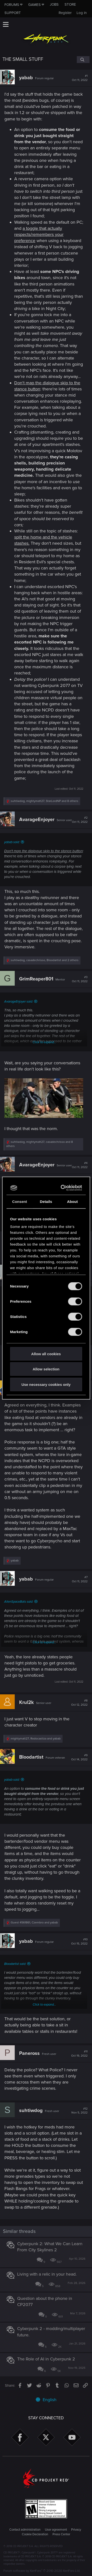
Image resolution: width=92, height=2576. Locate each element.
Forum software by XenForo (41, 2571)
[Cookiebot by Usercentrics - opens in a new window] (62, 1188)
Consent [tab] (19, 1201)
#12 (79, 2111)
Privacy (76, 2530)
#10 (79, 1941)
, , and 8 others (44, 801)
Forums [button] (11, 4)
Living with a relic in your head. (47, 2274)
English (46, 2399)
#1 (80, 78)
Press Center (61, 2534)
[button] (5, 24)
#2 (80, 820)
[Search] (83, 59)
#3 (80, 979)
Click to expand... (44, 1042)
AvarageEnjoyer (36, 820)
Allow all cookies (46, 1354)
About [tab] (72, 1201)
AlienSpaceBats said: (18, 1602)
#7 (80, 1579)
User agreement (56, 2530)
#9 (79, 1757)
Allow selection (46, 1369)
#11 (79, 2054)
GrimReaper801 (36, 979)
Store (70, 4)
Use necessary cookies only (45, 1384)
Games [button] (34, 4)
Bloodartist (31, 1757)
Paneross (29, 2053)
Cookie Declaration (35, 2534)
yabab (26, 78)
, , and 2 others (45, 960)
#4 (80, 1165)
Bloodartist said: (15, 1964)
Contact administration (24, 2530)
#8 (79, 1703)
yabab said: (12, 842)
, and (36, 1738)
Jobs (54, 4)
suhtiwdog (31, 2110)
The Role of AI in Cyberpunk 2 (46, 2359)
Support (12, 13)
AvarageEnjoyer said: (18, 1002)
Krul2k (26, 1702)
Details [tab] (46, 1201)
